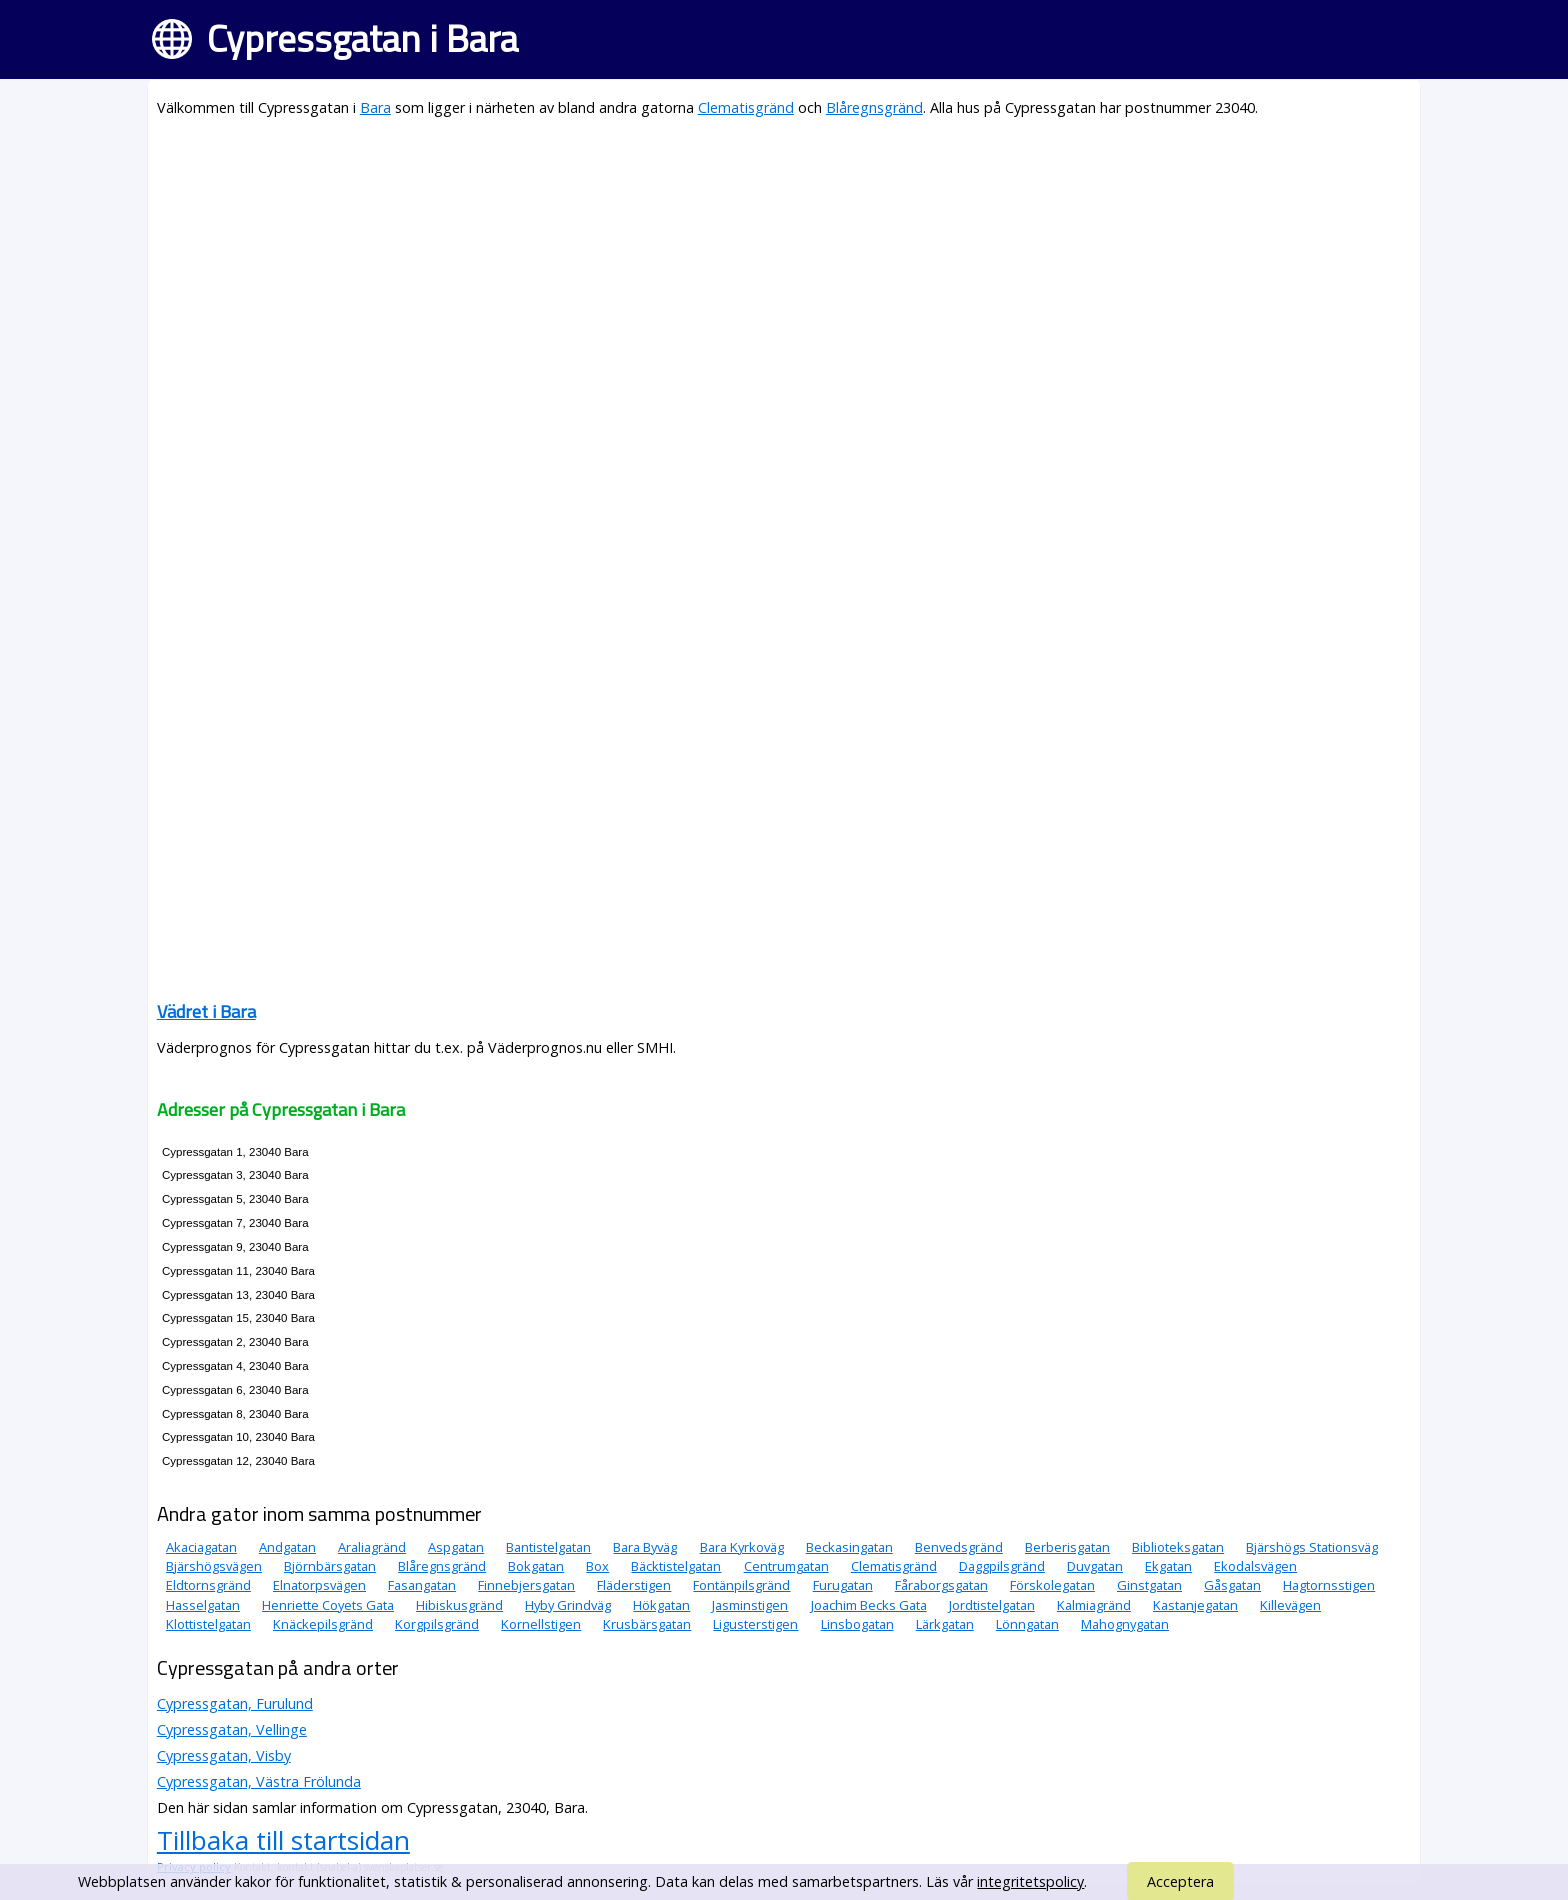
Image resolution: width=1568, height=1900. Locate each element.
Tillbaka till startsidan (283, 1840)
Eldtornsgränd (208, 1585)
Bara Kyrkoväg (742, 1547)
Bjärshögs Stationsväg (1312, 1547)
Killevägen (1290, 1605)
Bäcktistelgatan (676, 1566)
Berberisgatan (1067, 1547)
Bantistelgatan (548, 1547)
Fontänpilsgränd (741, 1585)
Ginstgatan (1149, 1585)
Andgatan (287, 1547)
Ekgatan (1168, 1566)
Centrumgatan (786, 1566)
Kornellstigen (541, 1624)
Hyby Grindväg (568, 1605)
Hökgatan (661, 1605)
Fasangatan (422, 1585)
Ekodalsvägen (1255, 1566)
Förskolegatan (1052, 1585)
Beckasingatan (849, 1547)
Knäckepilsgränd (323, 1624)
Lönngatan (1027, 1624)
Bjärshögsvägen (214, 1566)
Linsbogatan (857, 1624)
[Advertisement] (757, 276)
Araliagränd (372, 1547)
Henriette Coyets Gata (328, 1605)
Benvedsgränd (959, 1547)
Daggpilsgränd (1002, 1566)
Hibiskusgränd (459, 1605)
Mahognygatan (1125, 1624)
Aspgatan (456, 1547)
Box (597, 1566)
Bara (375, 107)
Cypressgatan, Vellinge (232, 1729)
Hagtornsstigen (1329, 1585)
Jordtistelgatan (992, 1605)
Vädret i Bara (206, 1011)
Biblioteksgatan (1178, 1547)
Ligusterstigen (755, 1624)
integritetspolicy (1030, 1881)
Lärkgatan (945, 1624)
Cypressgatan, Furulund (235, 1703)
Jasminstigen (750, 1605)
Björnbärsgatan (330, 1566)
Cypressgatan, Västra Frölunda (259, 1781)
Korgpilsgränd (437, 1624)
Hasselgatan (203, 1605)
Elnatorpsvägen (319, 1585)
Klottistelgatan (208, 1624)
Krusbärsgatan (647, 1624)
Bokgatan (536, 1566)
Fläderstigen (634, 1585)
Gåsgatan (1232, 1585)
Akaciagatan (201, 1547)
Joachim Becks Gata (869, 1605)
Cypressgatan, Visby (224, 1755)
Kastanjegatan (1195, 1605)
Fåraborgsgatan (941, 1585)
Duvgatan (1095, 1566)
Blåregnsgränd (874, 107)
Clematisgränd (746, 107)
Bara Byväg (645, 1547)
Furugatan (843, 1585)
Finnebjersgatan (526, 1585)
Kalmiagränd (1094, 1605)
